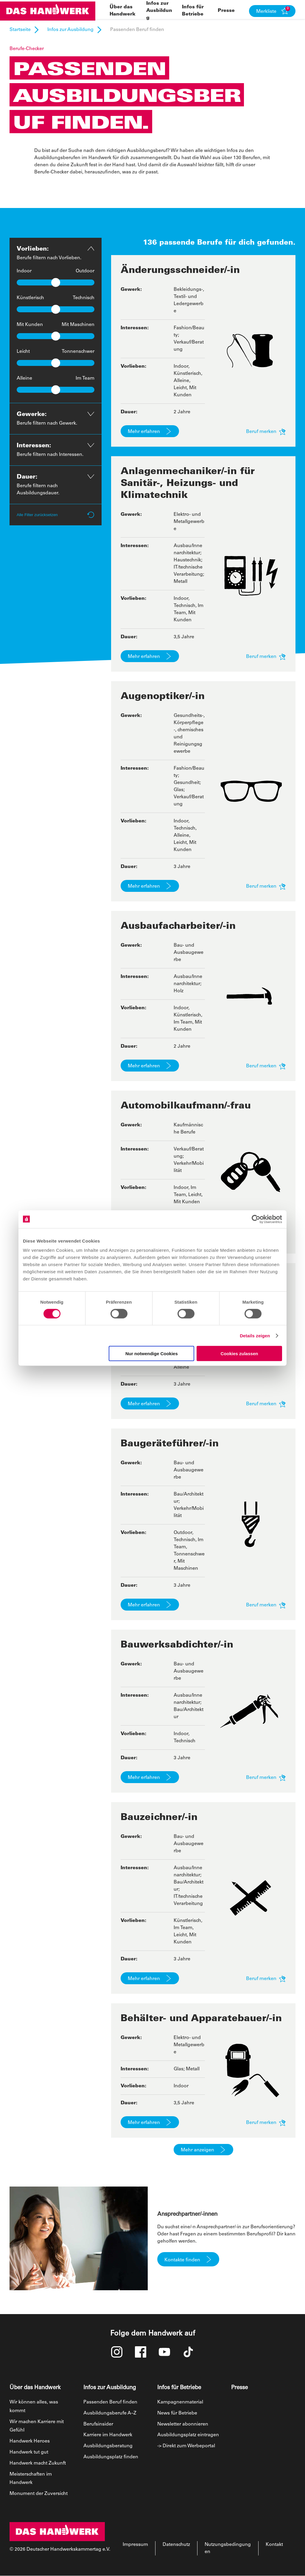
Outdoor (85, 271)
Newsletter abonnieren (182, 2424)
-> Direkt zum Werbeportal (186, 2446)
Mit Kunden (30, 324)
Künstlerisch (30, 298)
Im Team (85, 378)
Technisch (83, 298)
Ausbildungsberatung (108, 2446)
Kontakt (274, 2544)
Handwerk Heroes (30, 2441)
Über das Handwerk (35, 2388)
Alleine (24, 378)
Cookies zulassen (239, 1353)
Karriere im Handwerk (107, 2435)
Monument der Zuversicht (39, 2493)
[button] (272, 11)
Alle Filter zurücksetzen (55, 514)
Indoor (24, 271)
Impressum (135, 2544)
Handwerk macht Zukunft (38, 2463)
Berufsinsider (98, 2424)
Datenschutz (176, 2544)
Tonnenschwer (78, 351)
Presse (226, 10)
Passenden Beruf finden (110, 2402)
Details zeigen (255, 1335)
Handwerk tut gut (29, 2452)
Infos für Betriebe (179, 2388)
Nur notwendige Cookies (151, 1353)
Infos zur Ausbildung (159, 10)
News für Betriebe (177, 2413)
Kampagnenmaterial (180, 2402)
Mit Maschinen (78, 324)
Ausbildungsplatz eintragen (188, 2435)
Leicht (23, 351)
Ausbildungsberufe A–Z (109, 2413)
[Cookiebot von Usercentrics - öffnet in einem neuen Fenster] (256, 1219)
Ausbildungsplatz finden (110, 2457)
